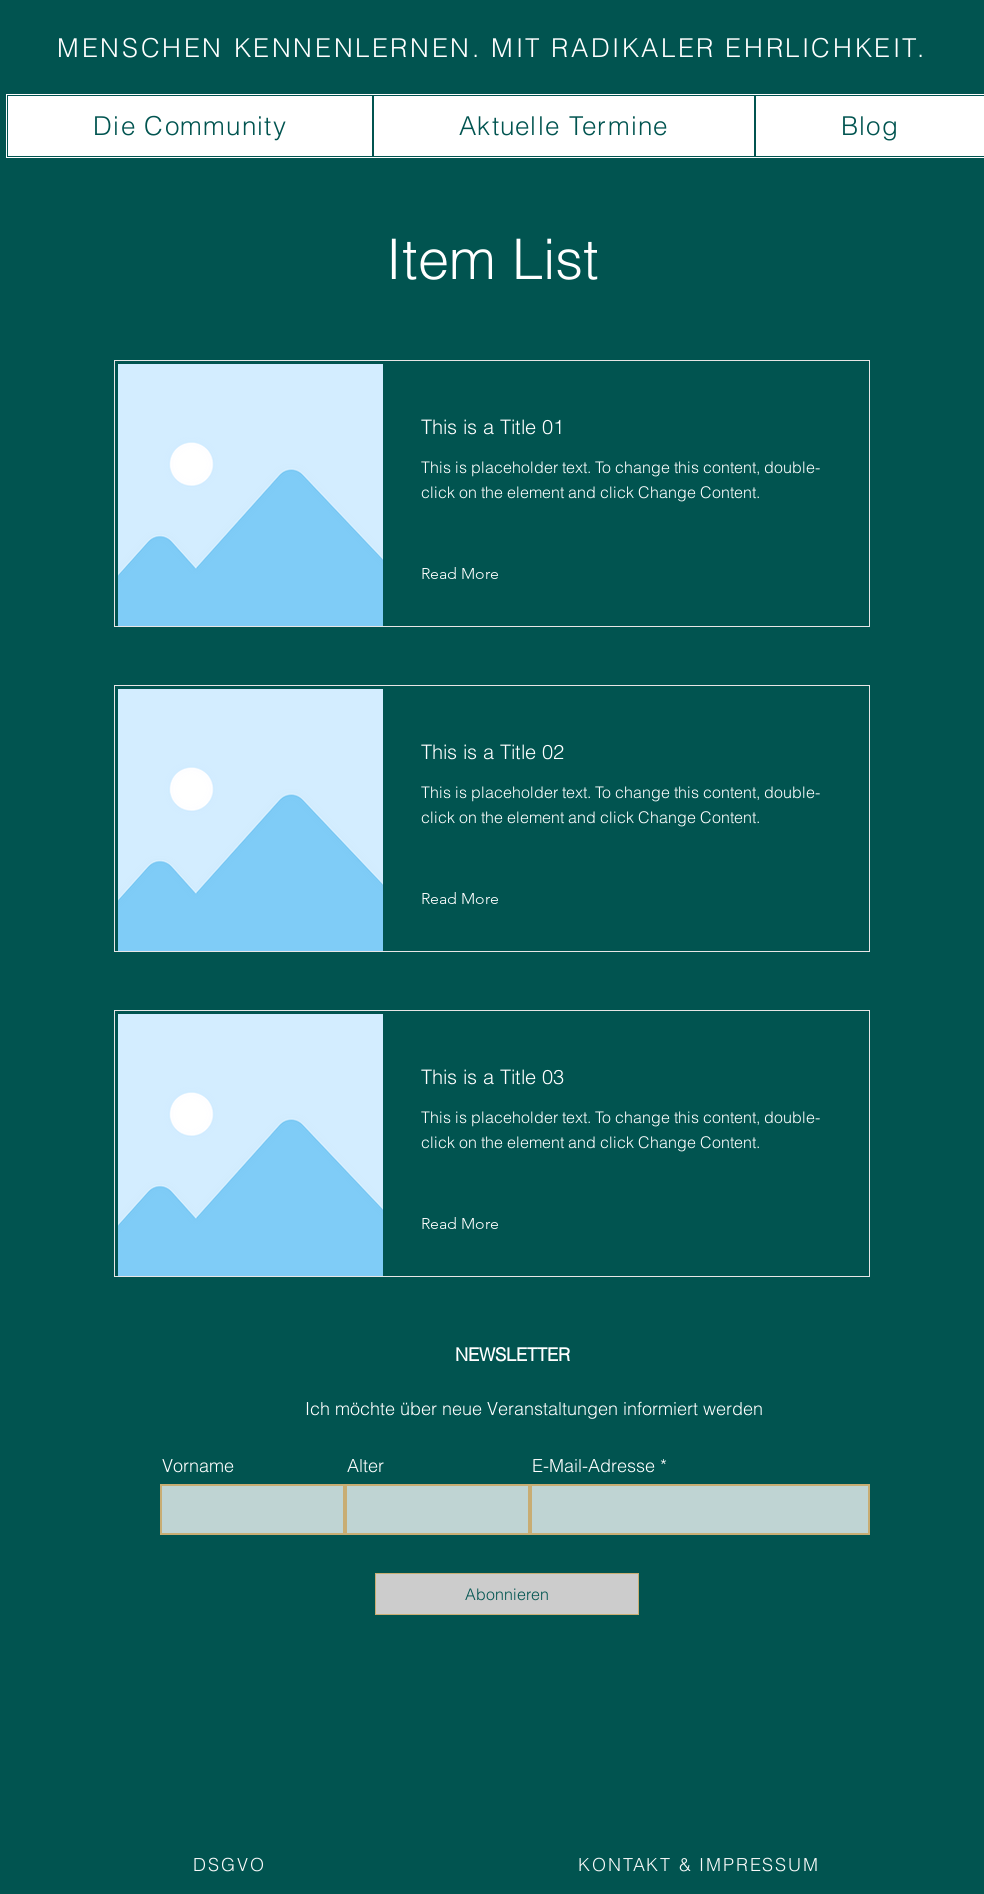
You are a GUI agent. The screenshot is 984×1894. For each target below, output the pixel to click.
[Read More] (475, 574)
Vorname (198, 1466)
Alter (365, 1466)
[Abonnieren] (507, 1594)
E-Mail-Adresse (593, 1466)
